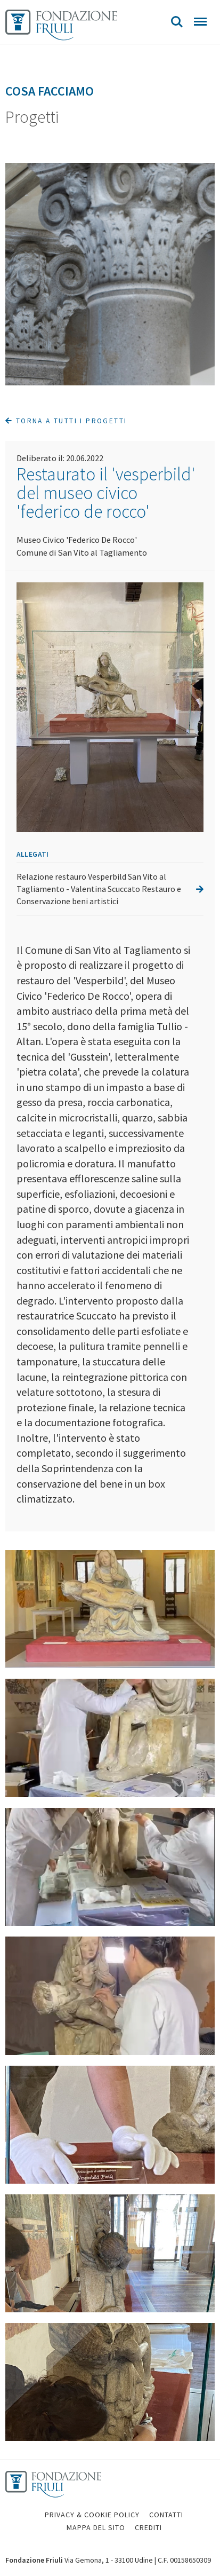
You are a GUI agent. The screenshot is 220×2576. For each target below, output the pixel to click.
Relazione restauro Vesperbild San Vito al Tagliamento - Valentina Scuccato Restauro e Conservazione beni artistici (110, 888)
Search (177, 22)
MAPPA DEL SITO (96, 2527)
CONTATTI (166, 2514)
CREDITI (148, 2527)
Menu (200, 21)
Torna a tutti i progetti (66, 420)
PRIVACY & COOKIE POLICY (92, 2514)
